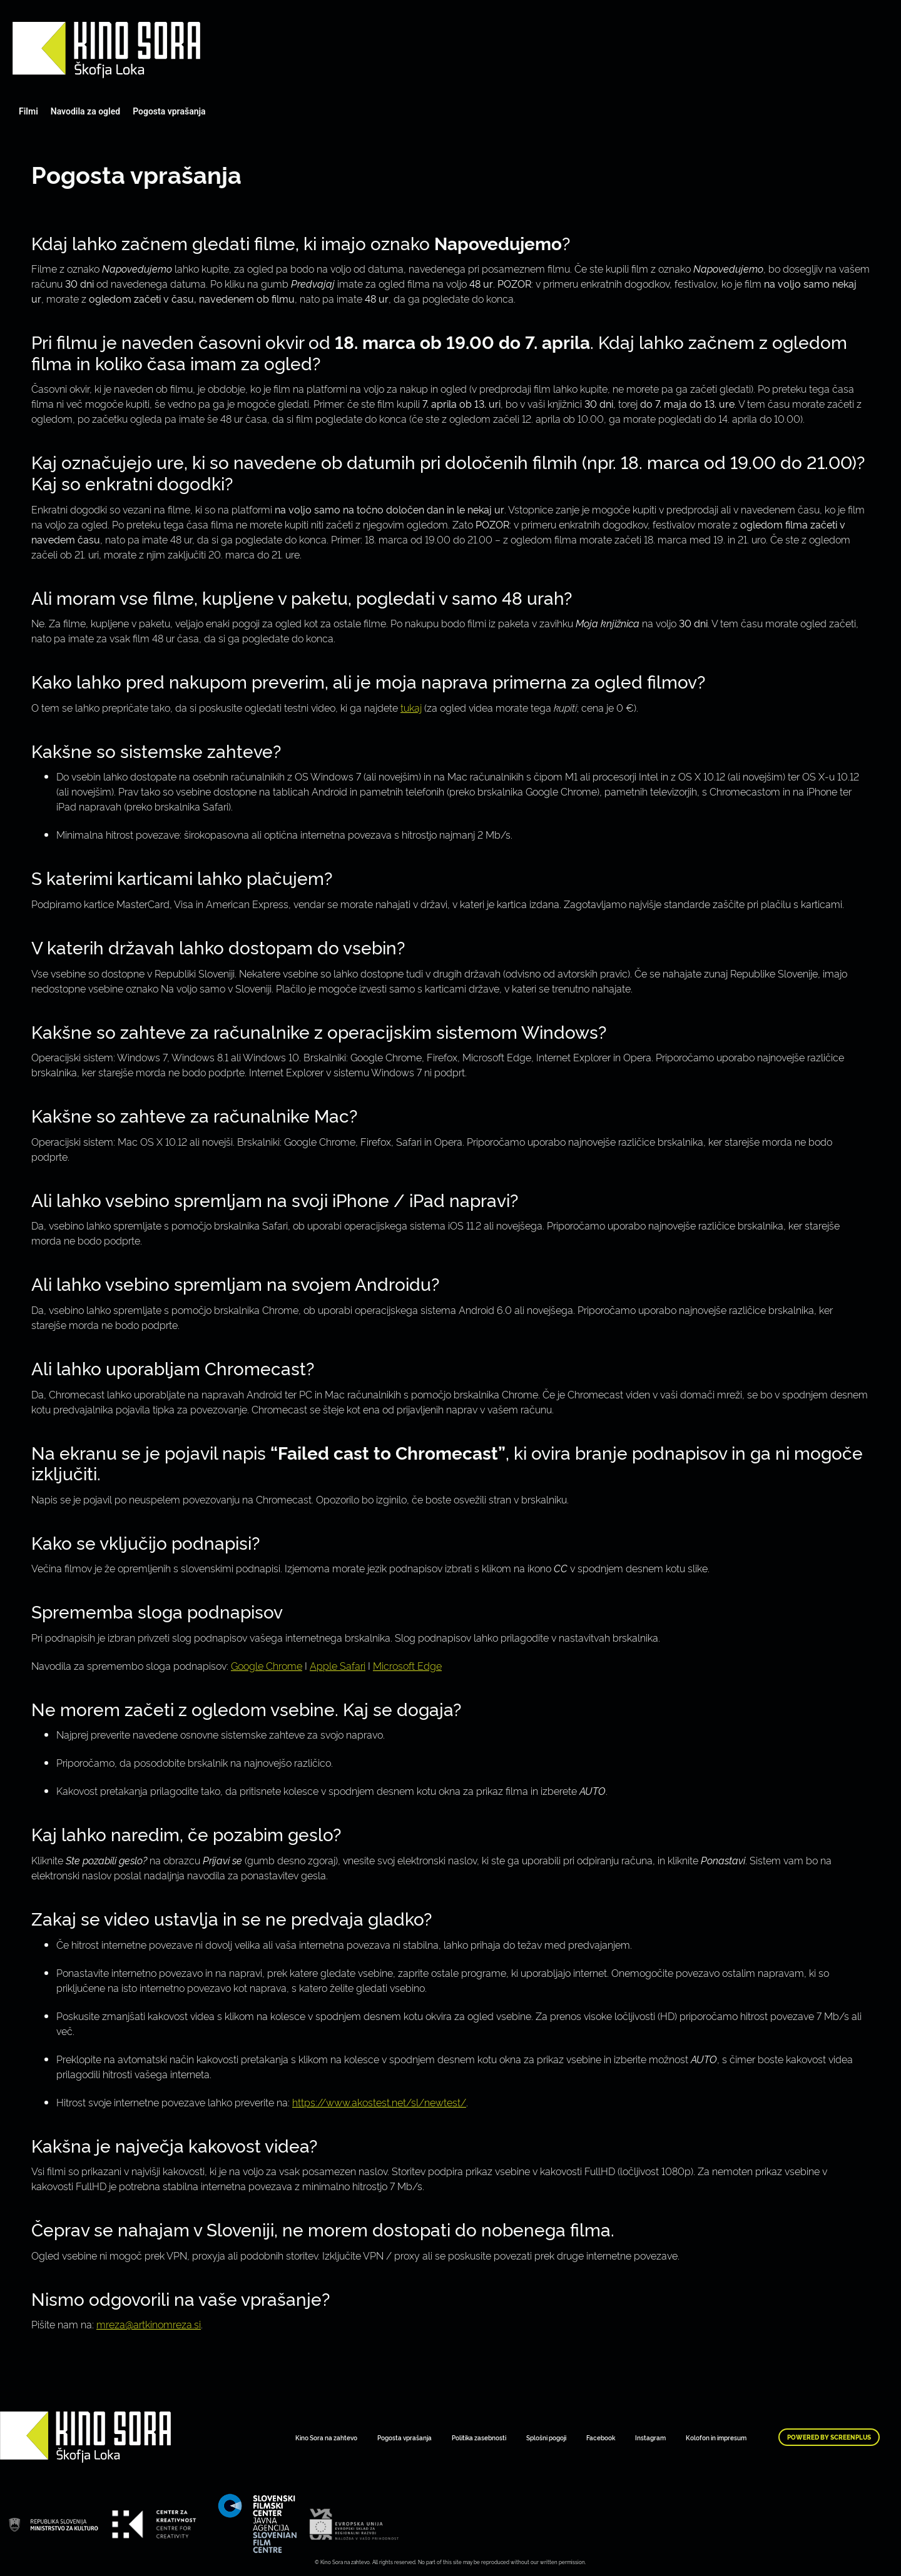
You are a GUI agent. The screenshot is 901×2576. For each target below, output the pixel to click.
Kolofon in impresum (716, 2437)
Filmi (28, 111)
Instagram (650, 2437)
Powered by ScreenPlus (829, 2437)
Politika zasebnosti (479, 2437)
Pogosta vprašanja (169, 111)
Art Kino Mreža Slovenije (106, 50)
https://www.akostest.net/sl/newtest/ (379, 2102)
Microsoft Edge (407, 1665)
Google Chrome (266, 1665)
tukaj (411, 707)
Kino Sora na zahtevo (326, 2437)
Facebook (600, 2437)
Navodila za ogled (85, 111)
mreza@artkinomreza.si (148, 2324)
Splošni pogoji (546, 2437)
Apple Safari (337, 1665)
